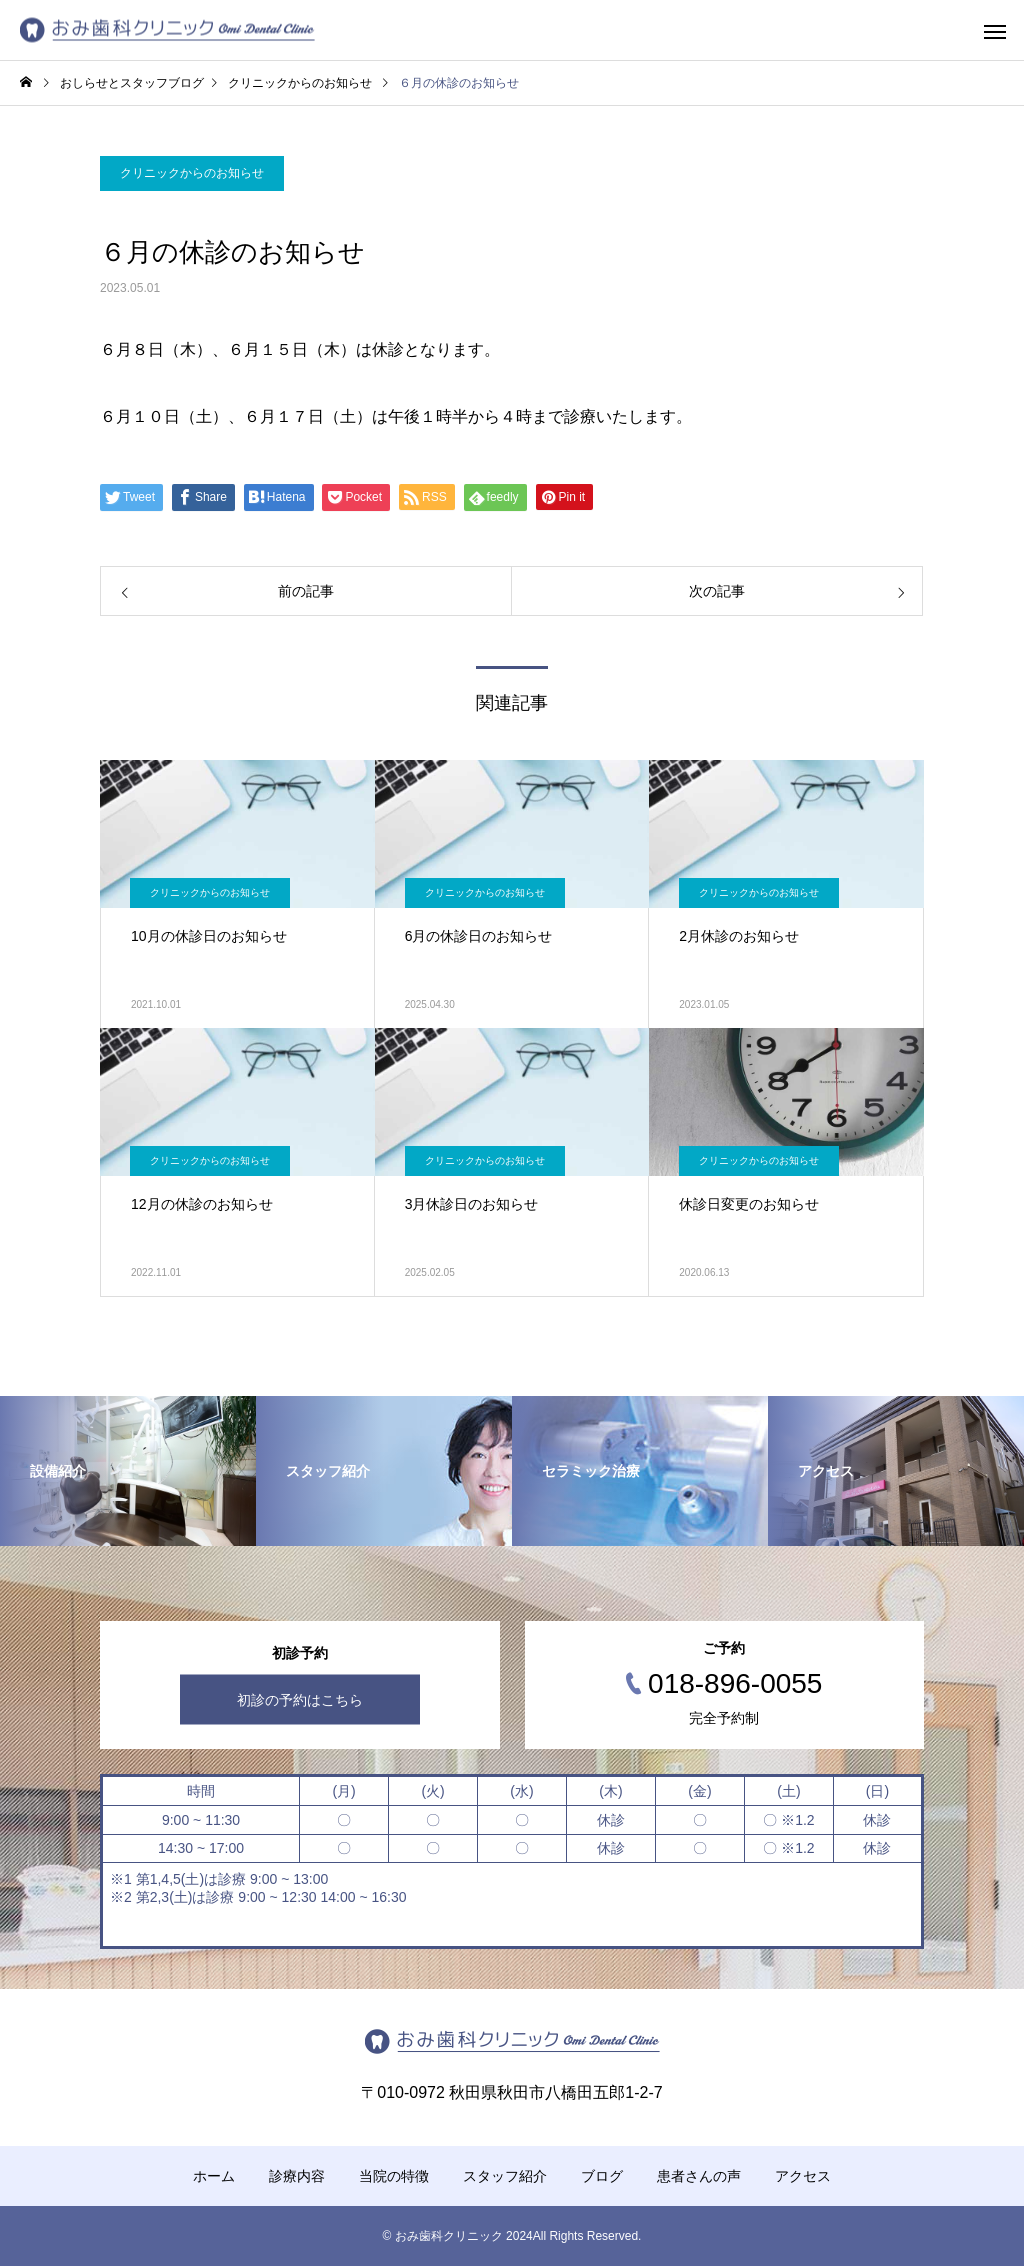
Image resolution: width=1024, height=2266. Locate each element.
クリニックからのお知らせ (192, 173)
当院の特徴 (394, 2176)
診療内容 (297, 2176)
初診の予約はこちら (300, 1700)
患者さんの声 (699, 2176)
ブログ (602, 2176)
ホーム (214, 2176)
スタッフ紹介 (505, 2176)
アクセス (803, 2176)
